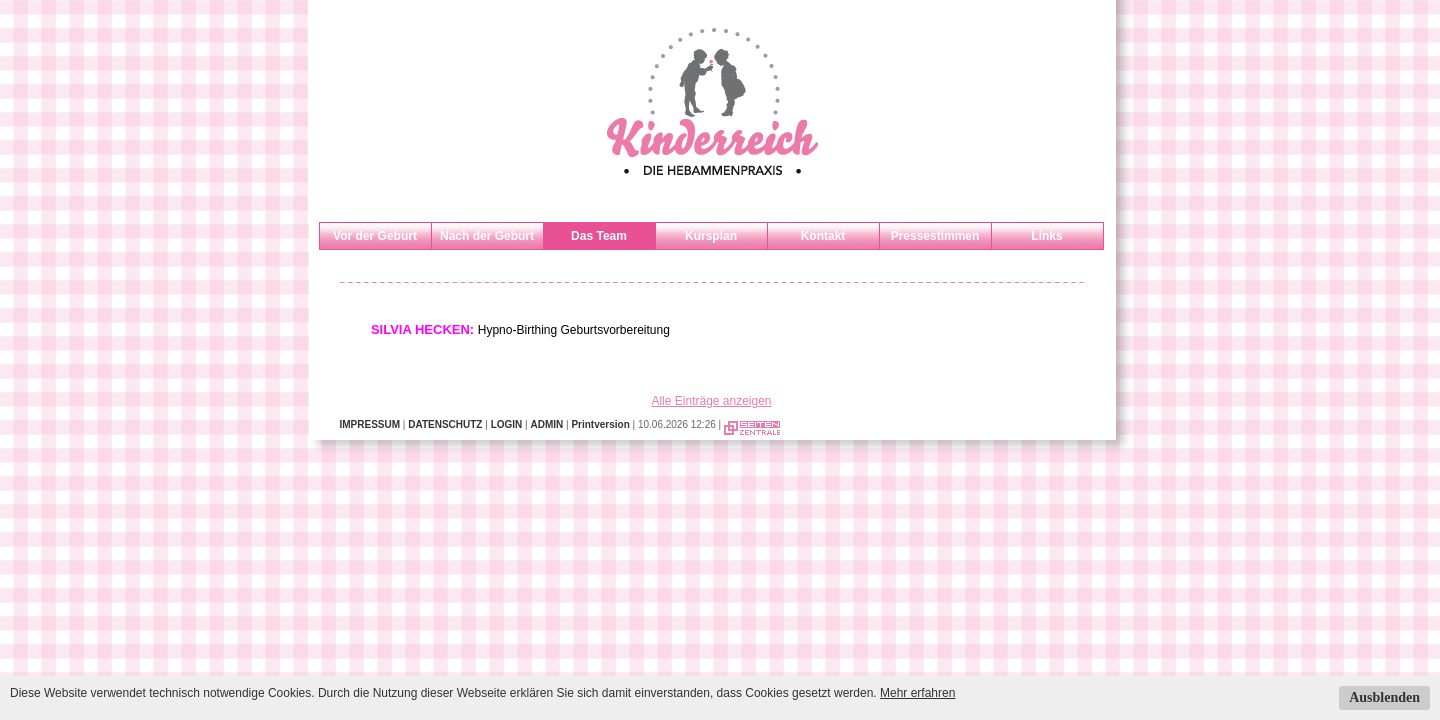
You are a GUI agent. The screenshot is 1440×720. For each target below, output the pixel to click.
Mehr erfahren (917, 693)
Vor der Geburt (375, 236)
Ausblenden (1384, 697)
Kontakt (823, 236)
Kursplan (711, 236)
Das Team (599, 236)
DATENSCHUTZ (445, 424)
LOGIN (507, 424)
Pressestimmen (935, 236)
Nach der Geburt (487, 236)
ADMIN (546, 424)
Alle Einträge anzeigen (711, 401)
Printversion (600, 424)
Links (1046, 236)
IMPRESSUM (370, 424)
